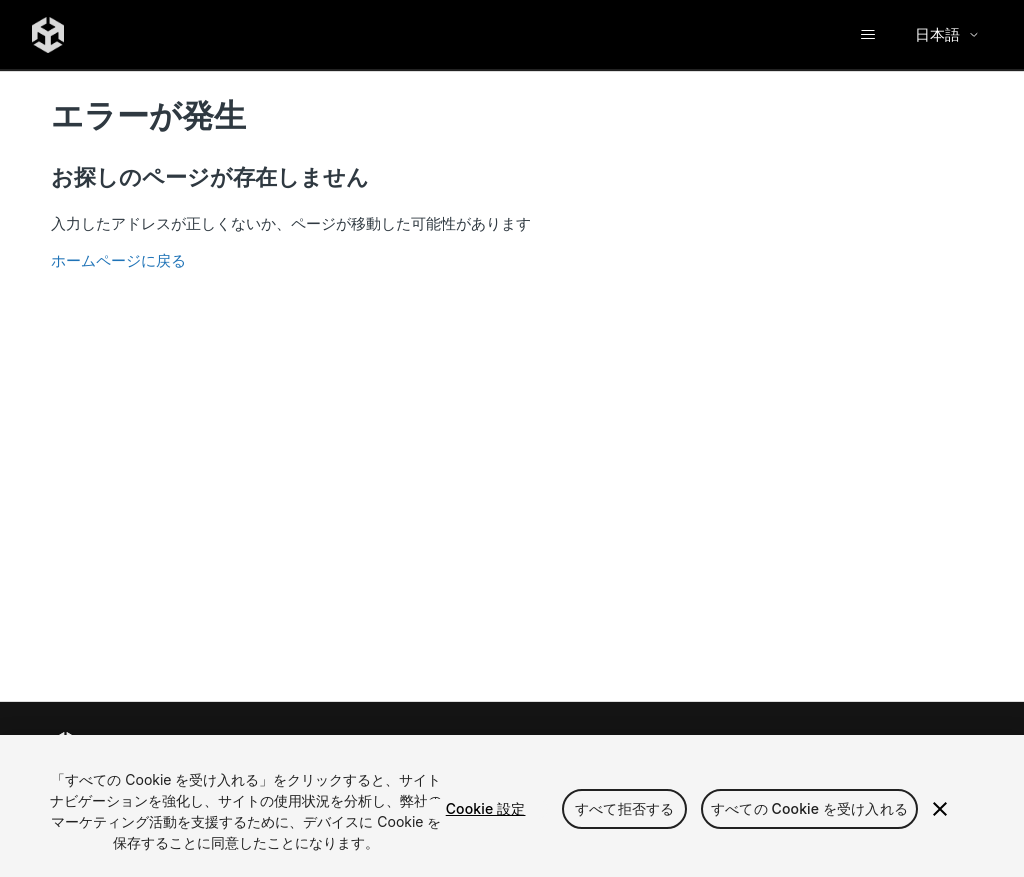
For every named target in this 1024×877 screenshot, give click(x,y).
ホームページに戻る (118, 260)
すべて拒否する (624, 808)
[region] (512, 806)
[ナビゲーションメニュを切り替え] (867, 35)
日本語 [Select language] (947, 34)
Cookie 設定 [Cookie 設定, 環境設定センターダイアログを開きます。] (486, 808)
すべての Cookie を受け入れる (809, 808)
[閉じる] (940, 809)
